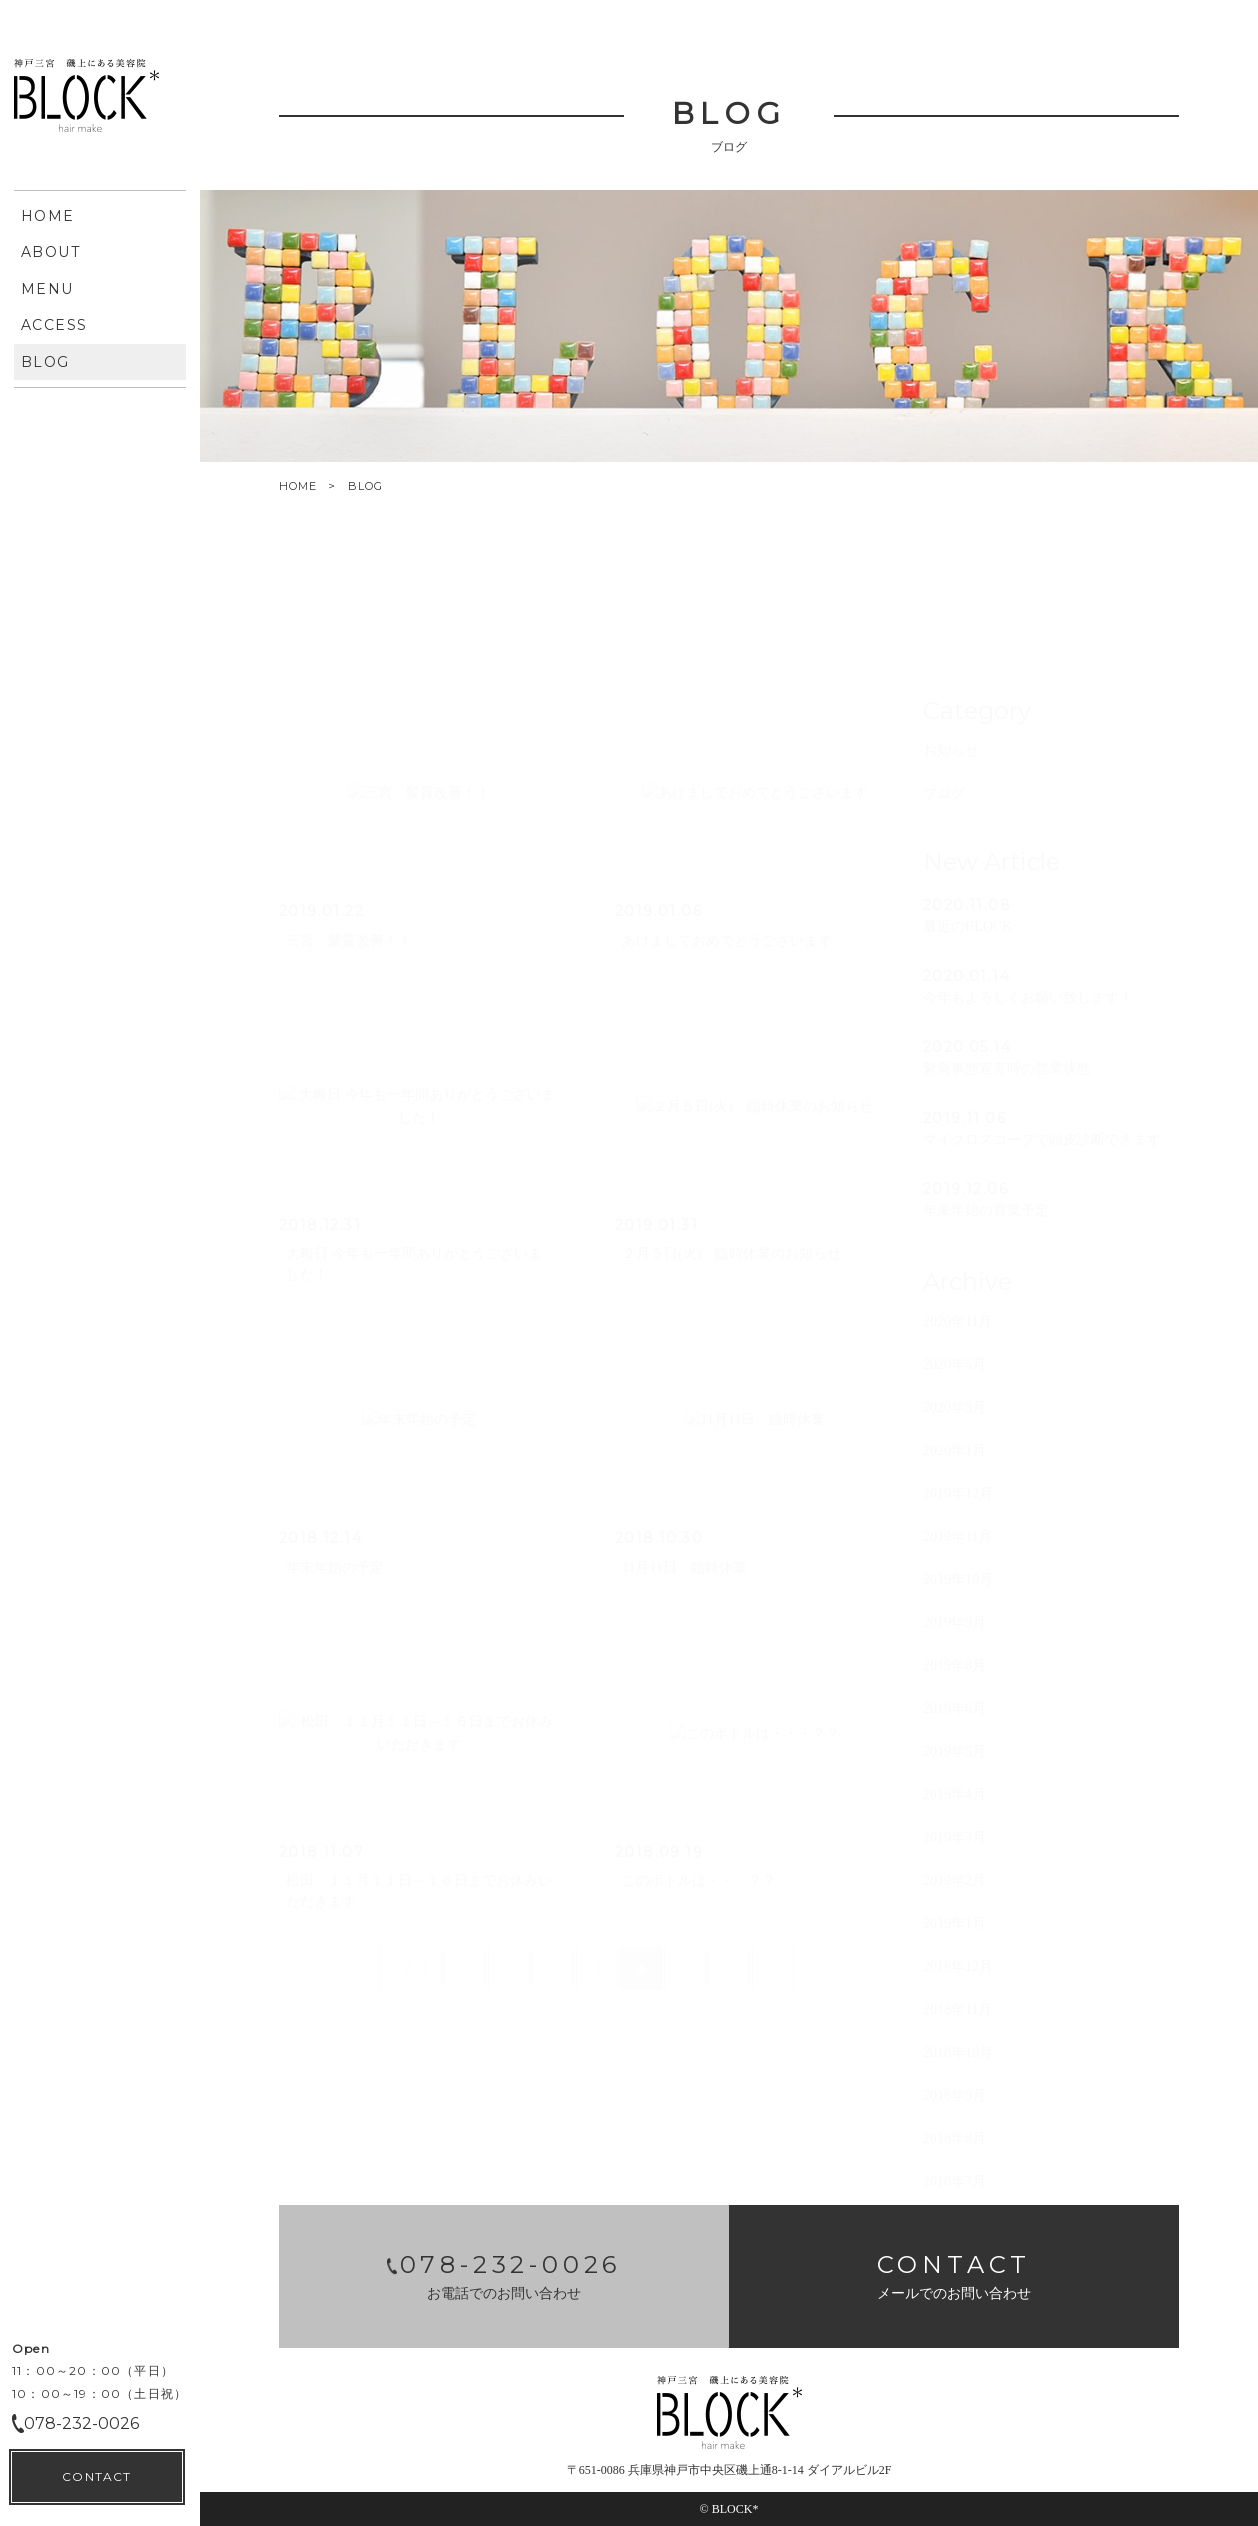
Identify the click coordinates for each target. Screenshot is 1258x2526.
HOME (298, 486)
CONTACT (96, 2476)
